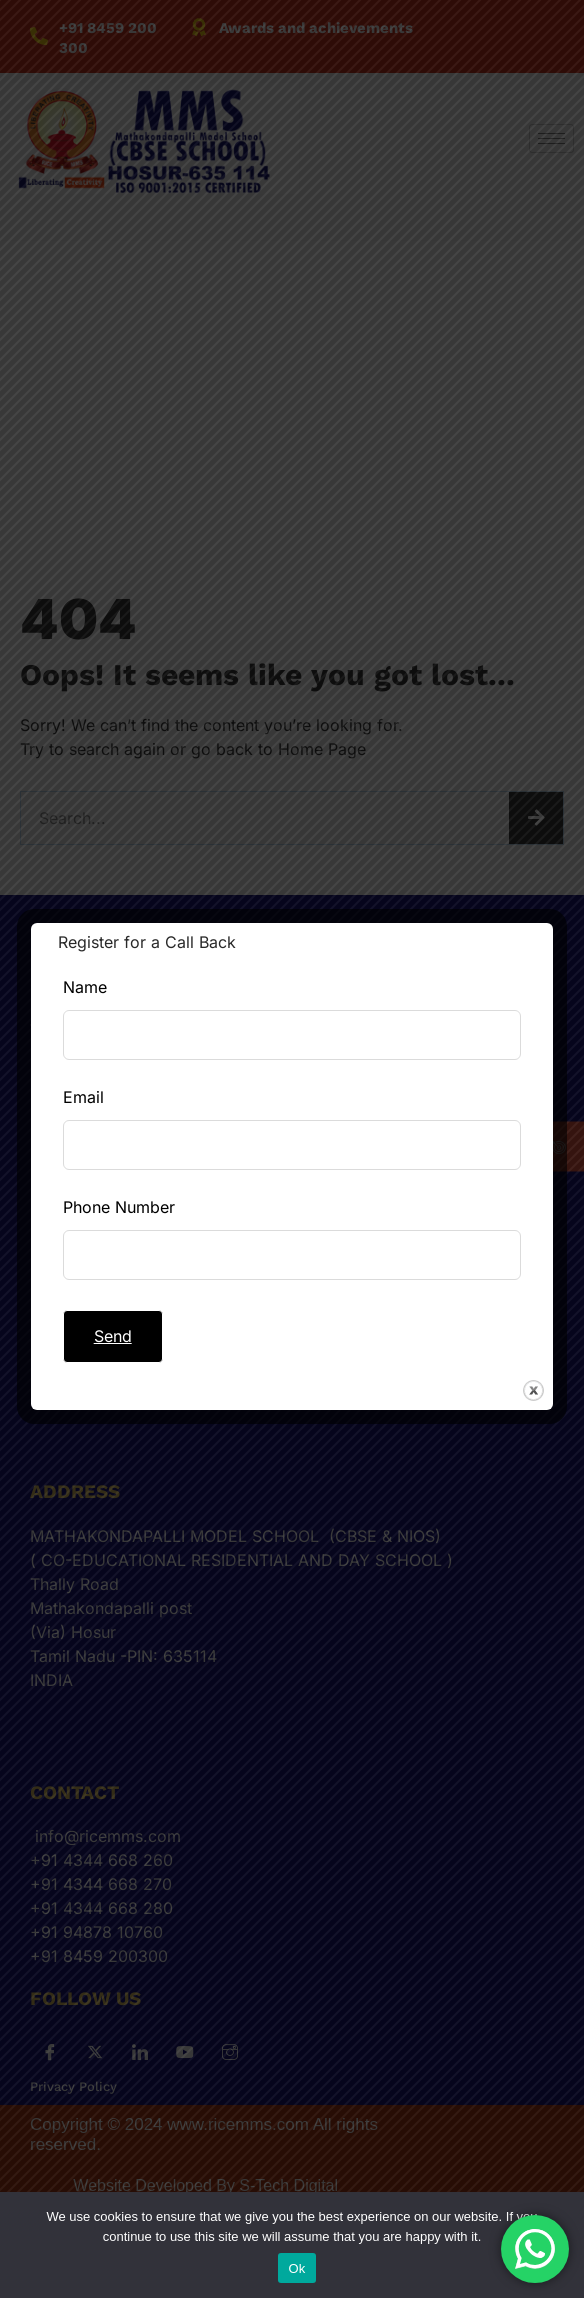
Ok (296, 2268)
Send (113, 1336)
